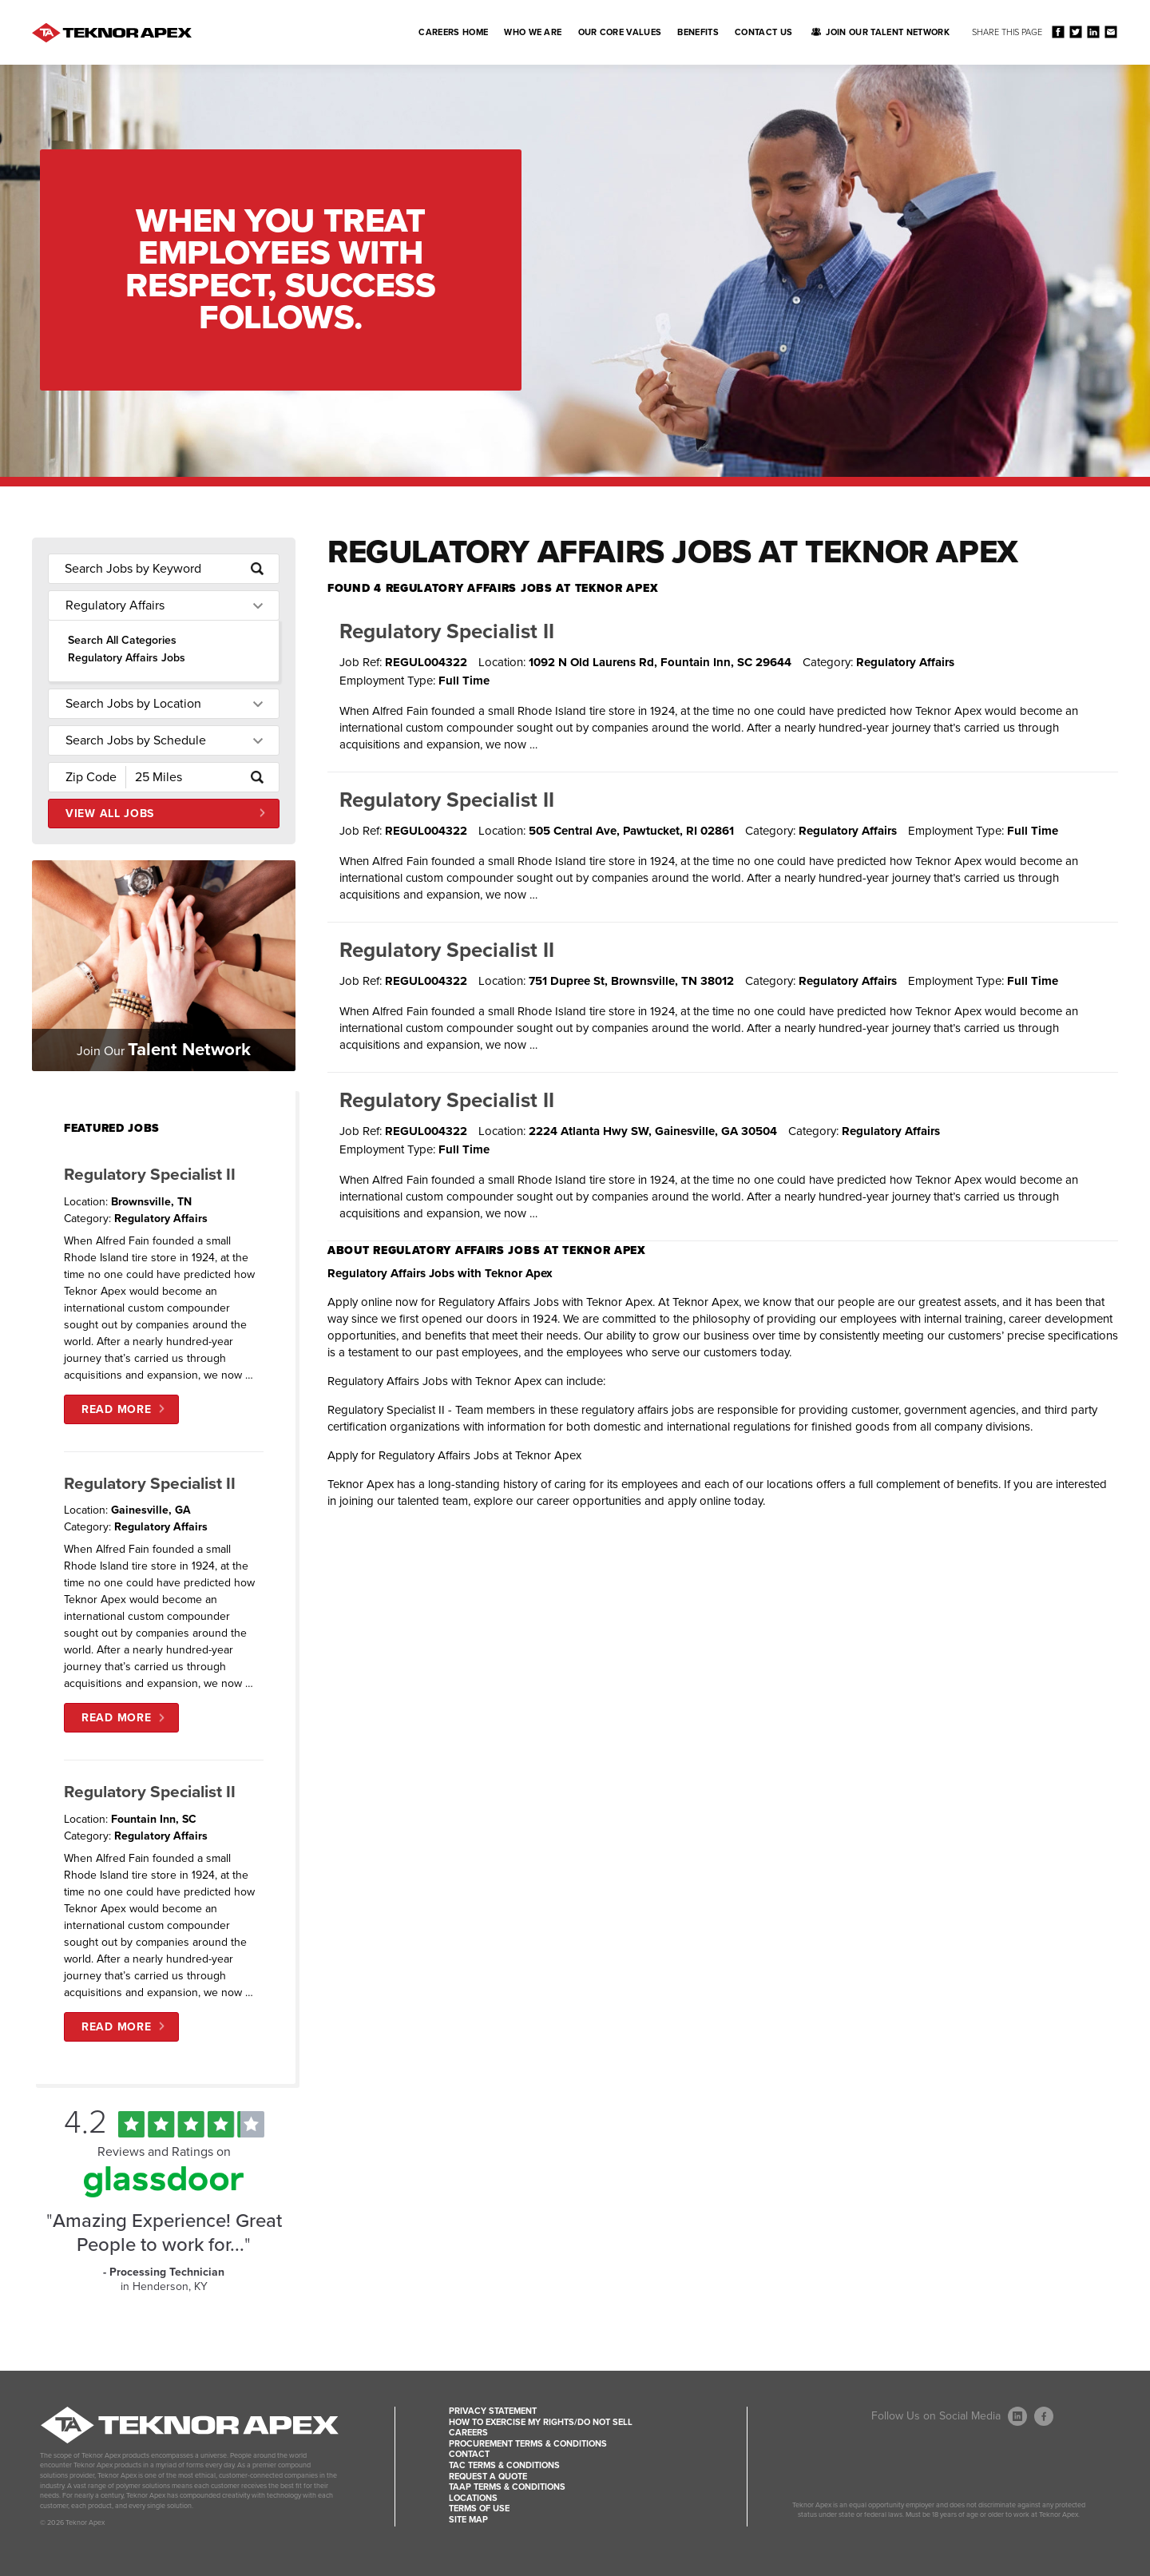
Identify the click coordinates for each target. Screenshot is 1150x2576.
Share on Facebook (1058, 32)
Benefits (698, 32)
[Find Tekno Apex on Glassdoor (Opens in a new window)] (164, 2193)
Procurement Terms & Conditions (528, 2444)
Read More (116, 1409)
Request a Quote (488, 2476)
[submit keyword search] (257, 568)
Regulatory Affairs (115, 605)
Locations (473, 2498)
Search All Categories (122, 640)
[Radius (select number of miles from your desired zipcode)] (181, 777)
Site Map (468, 2519)
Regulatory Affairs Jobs (126, 658)
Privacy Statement (493, 2411)
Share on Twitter (1075, 32)
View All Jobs (109, 813)
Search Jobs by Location (133, 704)
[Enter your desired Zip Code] (87, 777)
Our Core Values (620, 32)
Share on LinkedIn (1093, 32)
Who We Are (532, 32)
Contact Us (763, 32)
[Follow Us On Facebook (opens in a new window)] (1043, 2416)
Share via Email (1110, 32)
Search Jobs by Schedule (135, 740)
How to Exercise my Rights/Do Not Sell (540, 2422)
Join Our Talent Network (888, 32)
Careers (468, 2432)
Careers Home (453, 32)
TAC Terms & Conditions (504, 2465)
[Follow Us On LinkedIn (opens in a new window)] (1017, 2416)
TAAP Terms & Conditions (507, 2487)
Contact (469, 2454)
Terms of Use (479, 2508)
